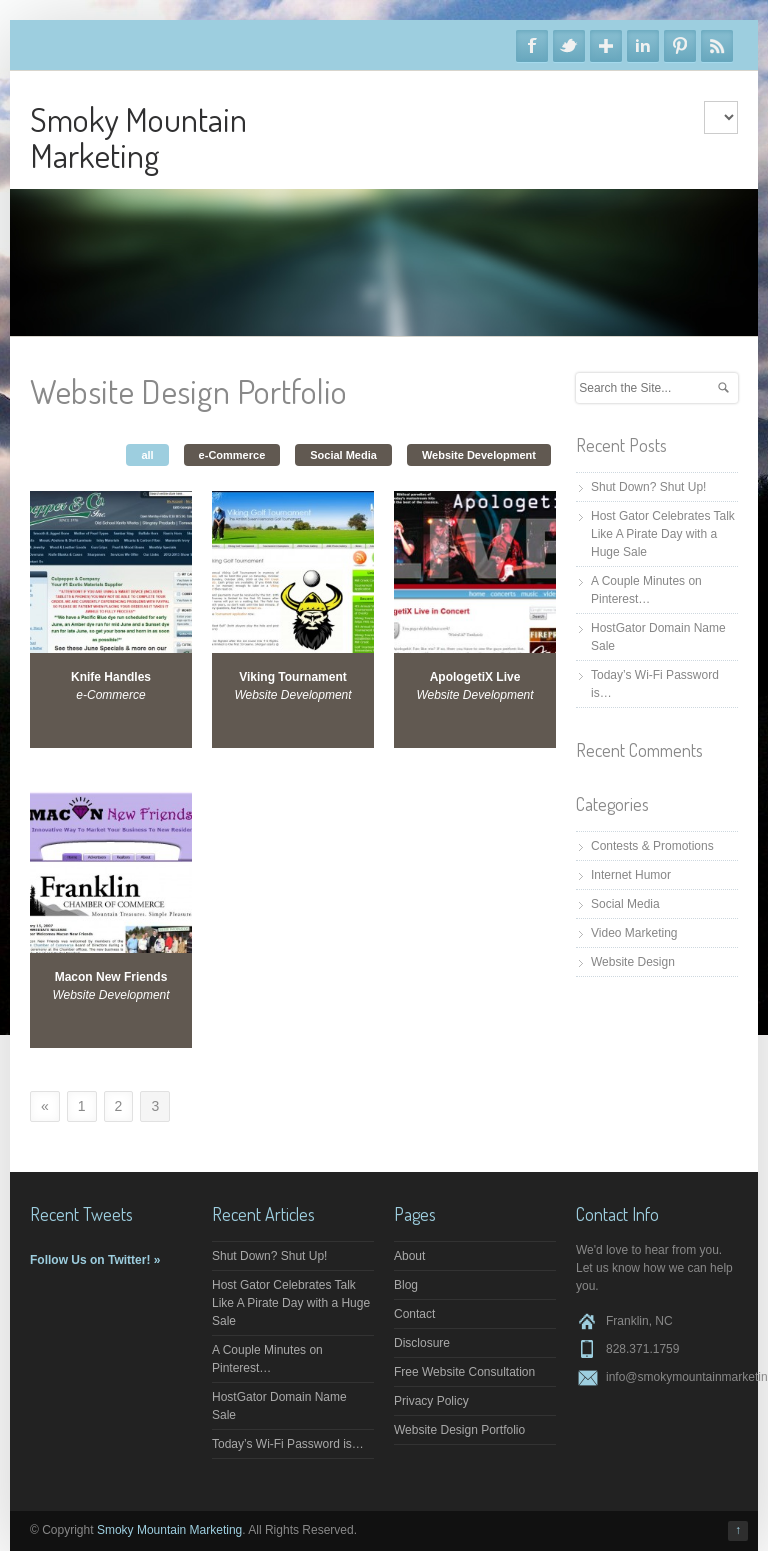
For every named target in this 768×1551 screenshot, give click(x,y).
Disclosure (422, 1343)
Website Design (633, 962)
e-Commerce (232, 455)
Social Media (343, 455)
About (409, 1256)
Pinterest (680, 46)
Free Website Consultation (464, 1372)
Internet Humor (631, 875)
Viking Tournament (293, 677)
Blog (406, 1285)
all (147, 455)
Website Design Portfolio (459, 1430)
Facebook (532, 46)
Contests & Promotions (652, 846)
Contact (414, 1314)
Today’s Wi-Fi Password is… (288, 1444)
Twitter (569, 46)
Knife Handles (111, 677)
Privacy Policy (431, 1401)
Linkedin (643, 46)
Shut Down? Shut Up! (648, 487)
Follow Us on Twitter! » (95, 1260)
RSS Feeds (717, 46)
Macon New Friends (111, 977)
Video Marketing (634, 933)
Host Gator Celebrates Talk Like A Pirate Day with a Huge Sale (663, 534)
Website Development (479, 455)
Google (606, 46)
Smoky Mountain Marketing (138, 136)
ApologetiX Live (475, 677)
